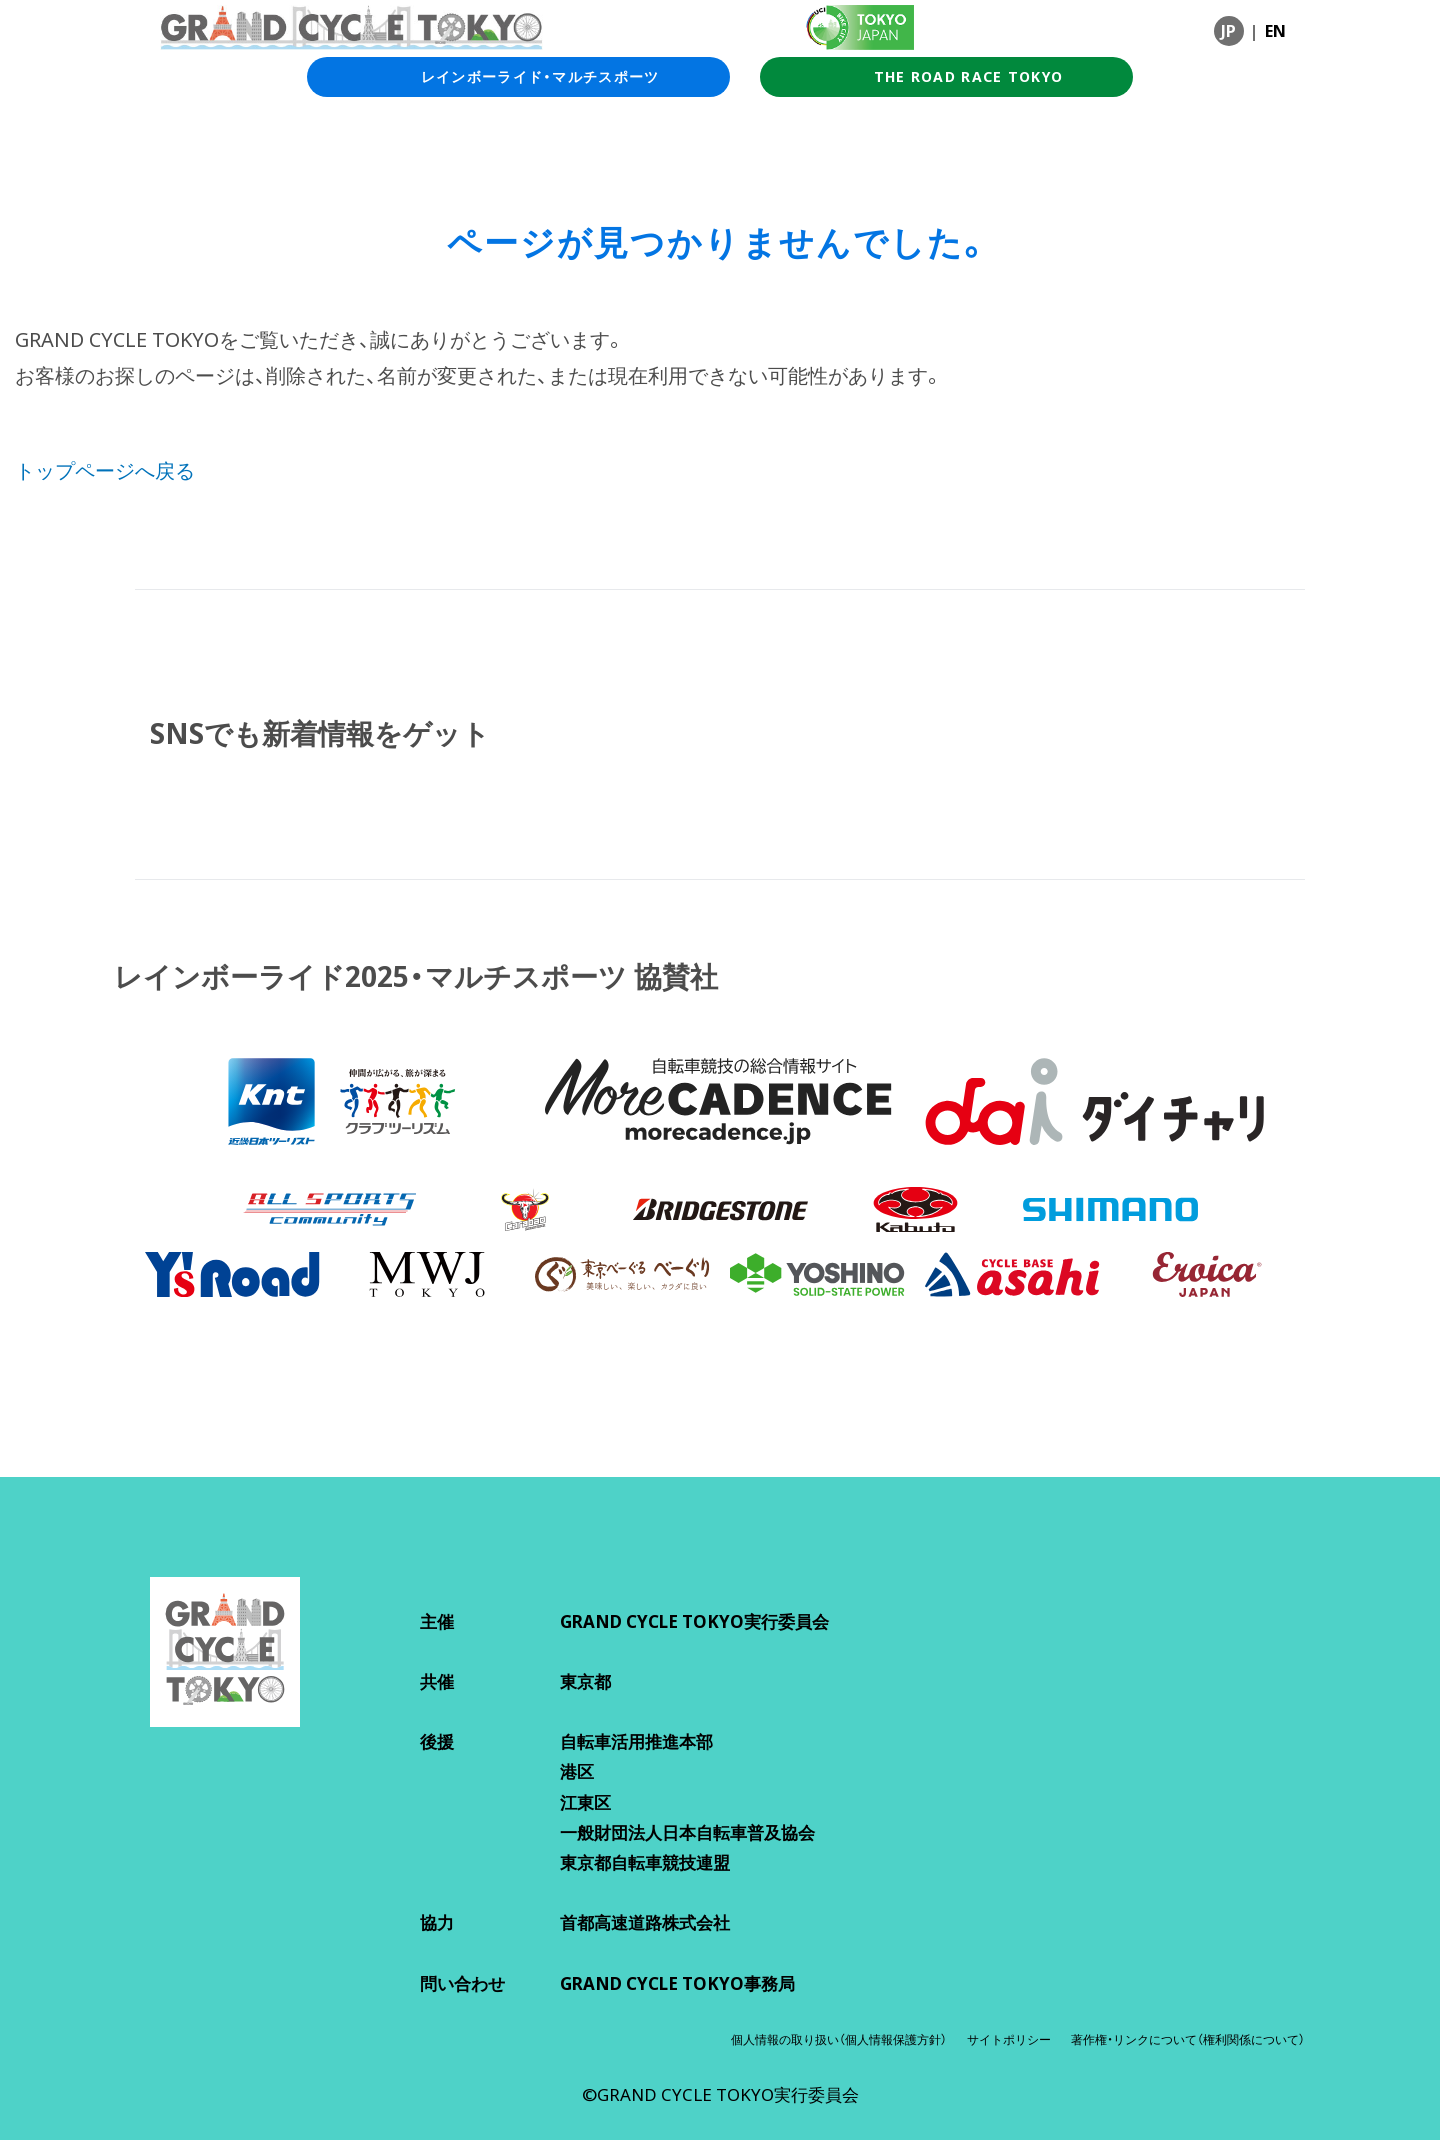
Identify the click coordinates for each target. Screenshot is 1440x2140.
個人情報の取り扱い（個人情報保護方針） (839, 2039)
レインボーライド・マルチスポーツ (518, 77)
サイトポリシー (1009, 2039)
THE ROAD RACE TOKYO (947, 77)
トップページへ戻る (105, 470)
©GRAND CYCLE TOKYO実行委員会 (720, 2094)
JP (1228, 31)
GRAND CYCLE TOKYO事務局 (677, 1983)
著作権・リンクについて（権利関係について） (1188, 2039)
